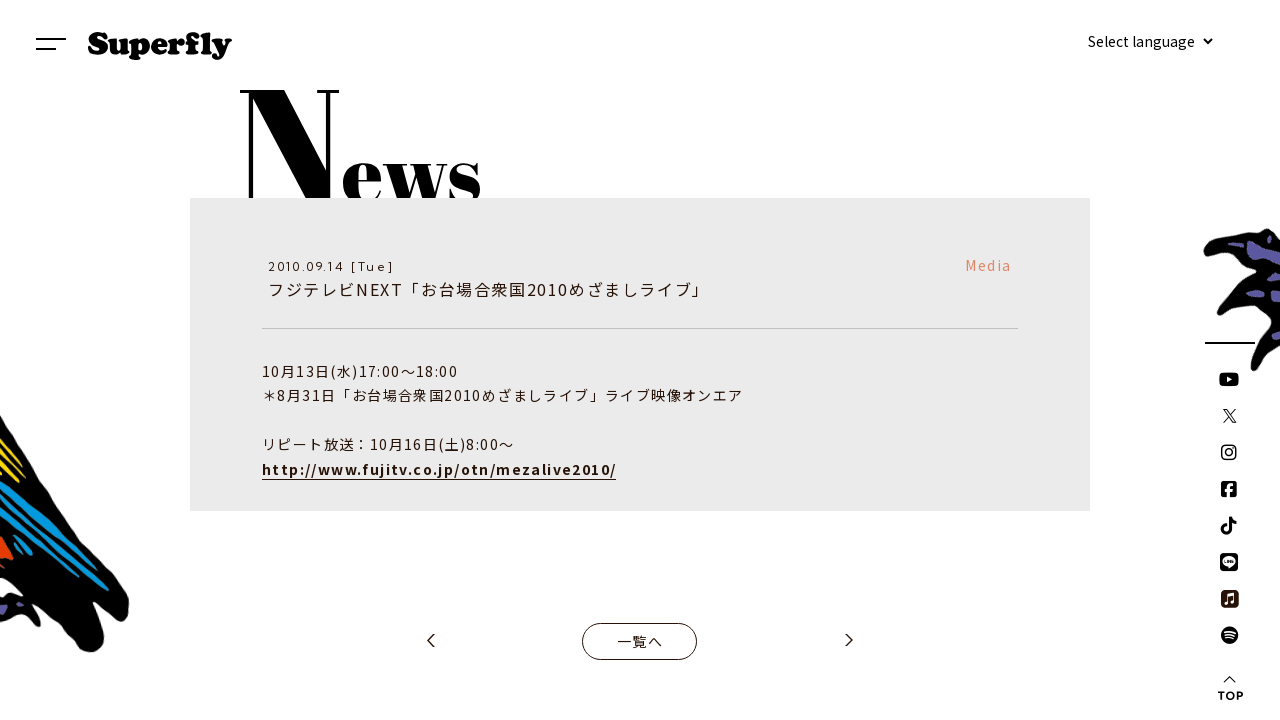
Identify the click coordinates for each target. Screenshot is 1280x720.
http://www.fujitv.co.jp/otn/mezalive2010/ (439, 469)
